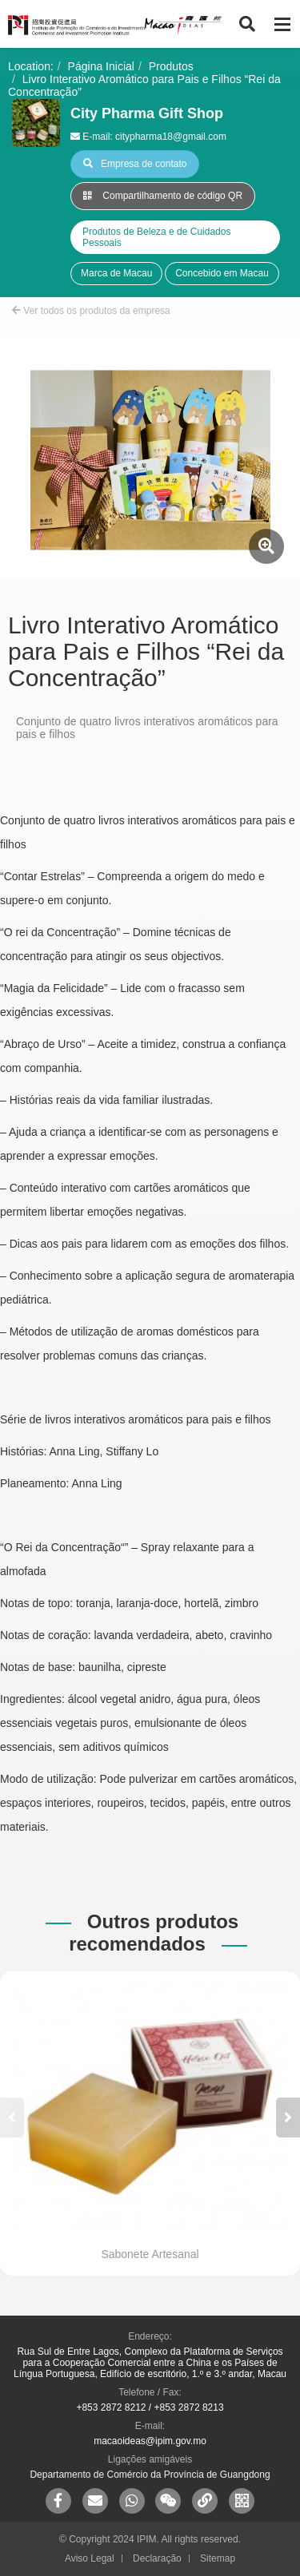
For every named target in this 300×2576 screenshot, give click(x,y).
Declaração (157, 2558)
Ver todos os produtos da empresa (91, 310)
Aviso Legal (89, 2558)
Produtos (171, 66)
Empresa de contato (134, 163)
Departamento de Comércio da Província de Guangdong (150, 2474)
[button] (288, 2117)
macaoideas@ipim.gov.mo (150, 2441)
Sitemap (217, 2558)
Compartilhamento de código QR (162, 195)
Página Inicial (101, 66)
